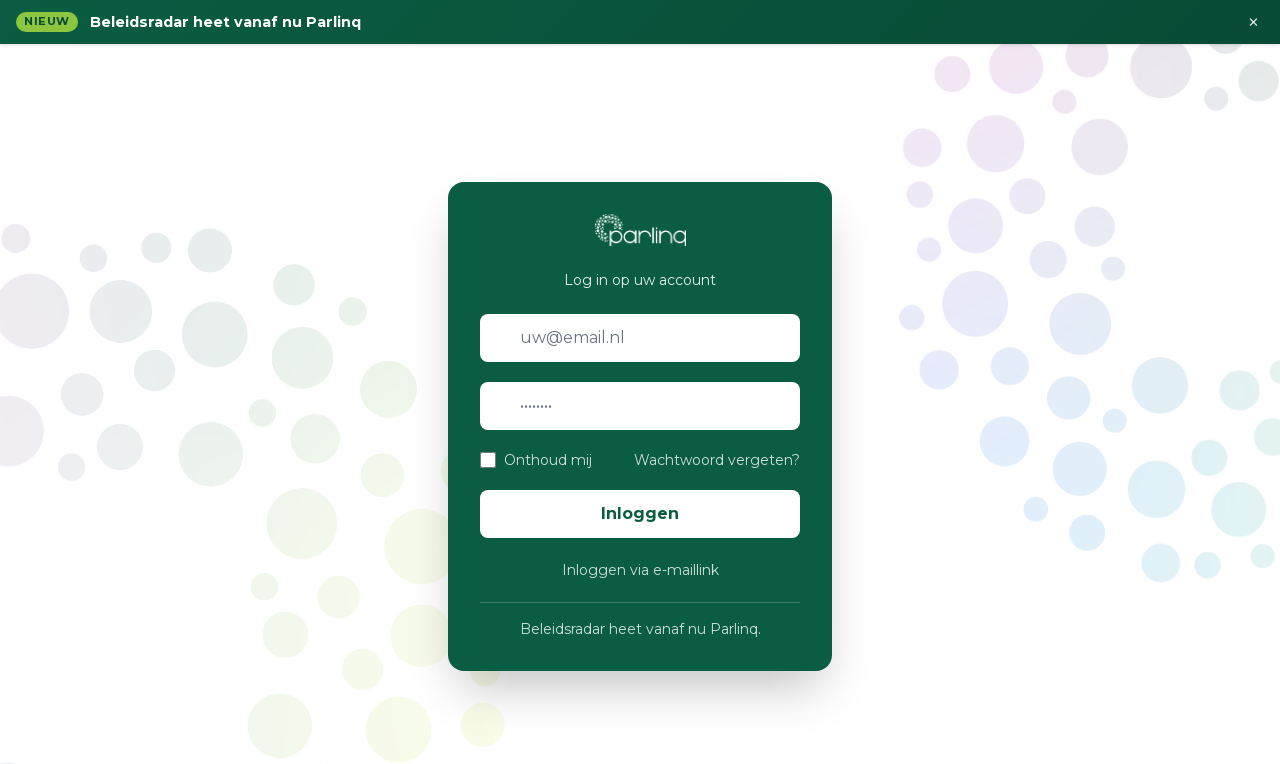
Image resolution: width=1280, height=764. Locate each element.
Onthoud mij (548, 460)
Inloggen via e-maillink (640, 570)
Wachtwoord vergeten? (717, 460)
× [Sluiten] (1253, 22)
